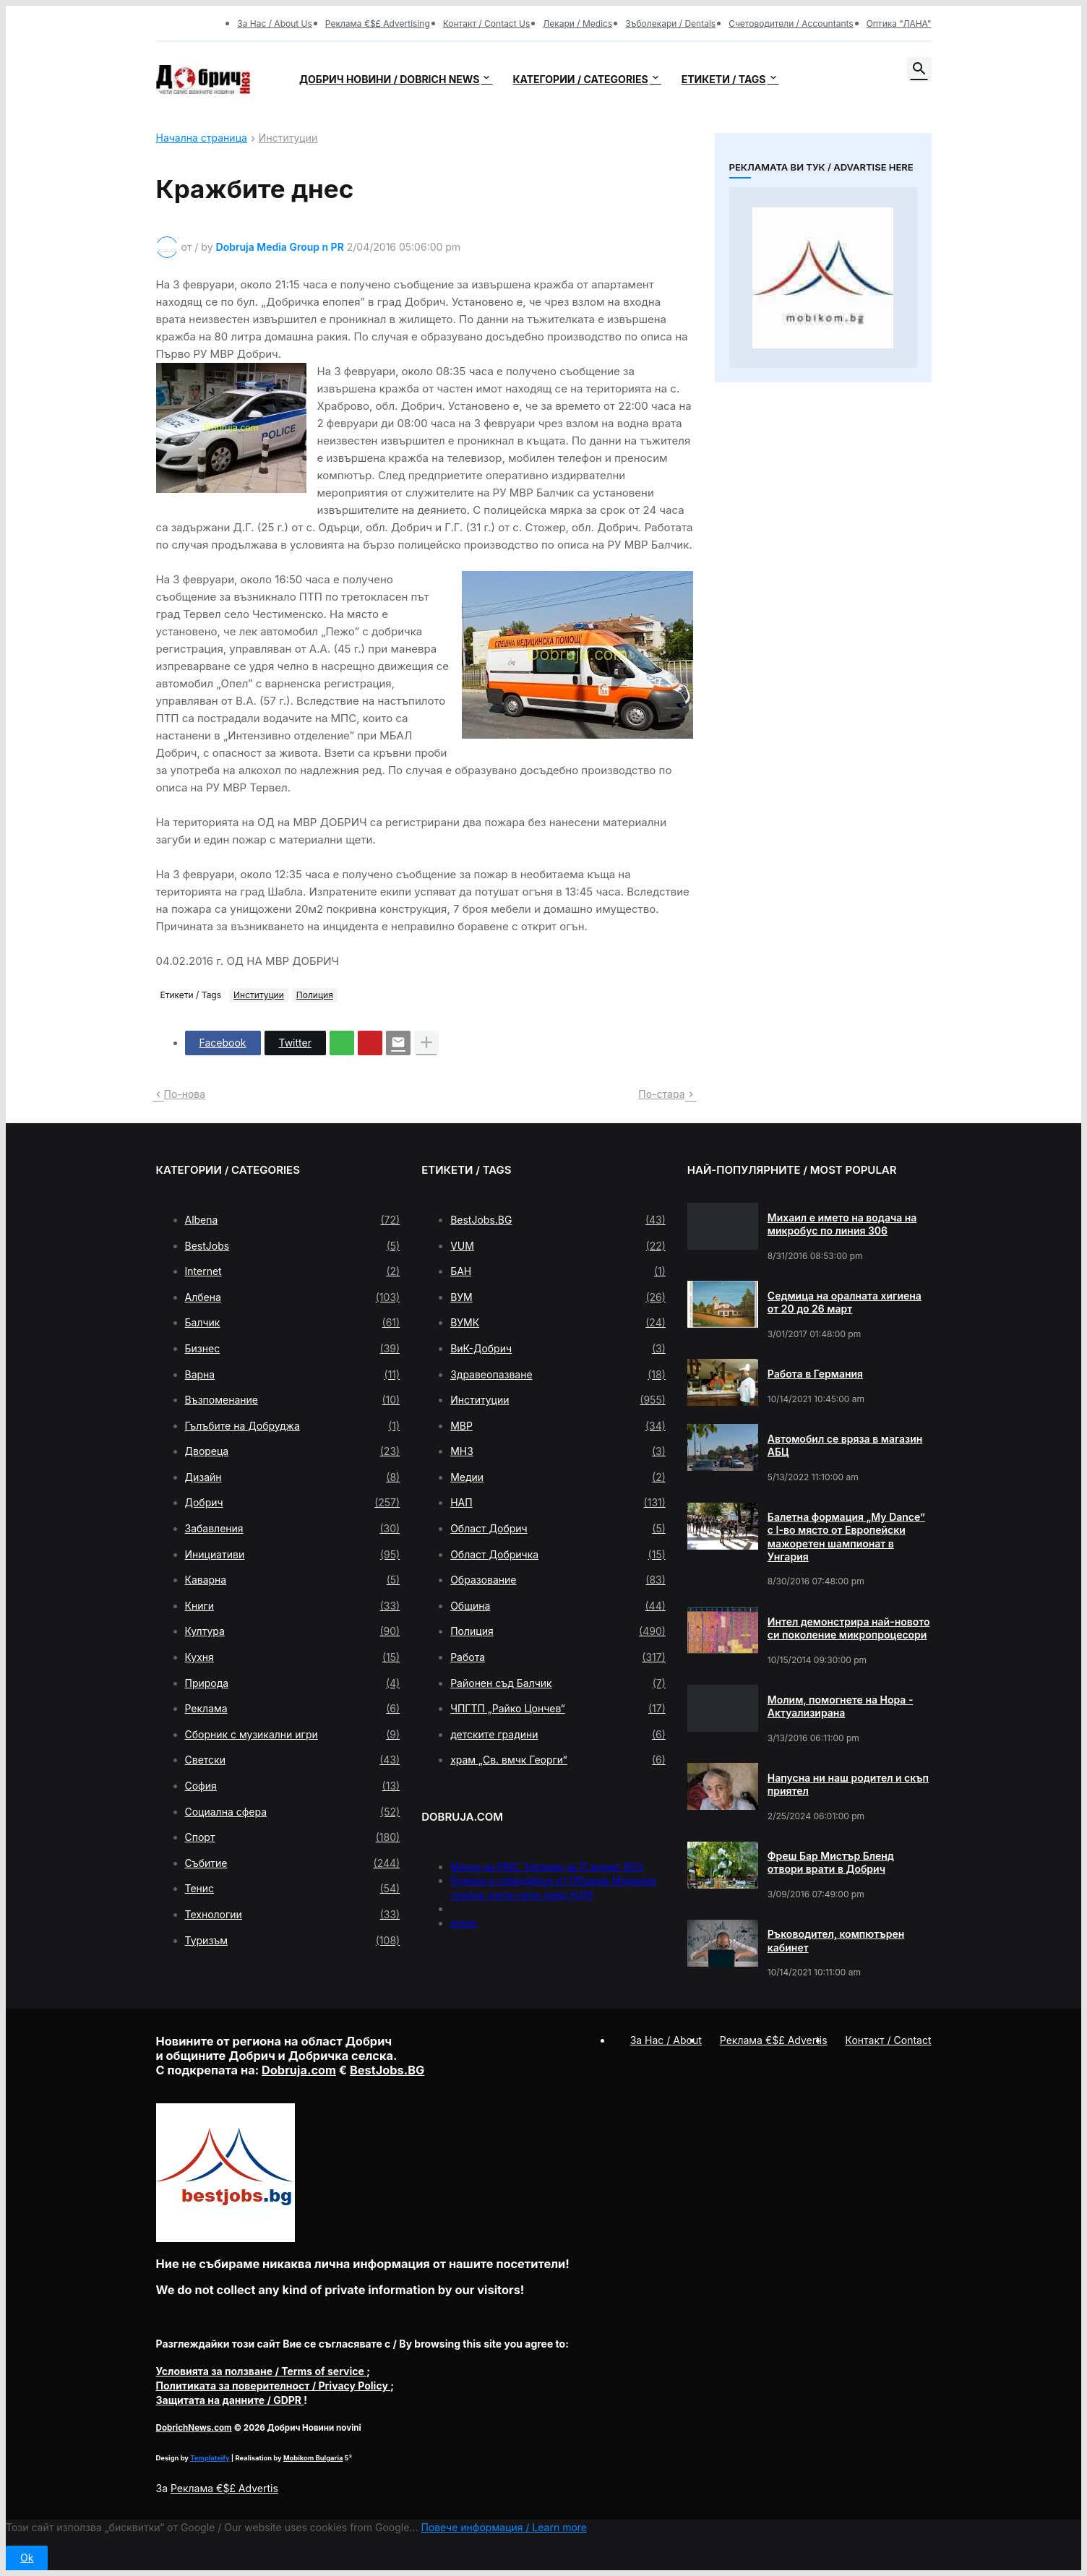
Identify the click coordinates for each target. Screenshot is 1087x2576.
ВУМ (558, 1297)
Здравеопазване (558, 1375)
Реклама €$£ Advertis (224, 2488)
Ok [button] (26, 2557)
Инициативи (292, 1554)
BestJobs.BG (558, 1220)
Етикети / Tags (724, 79)
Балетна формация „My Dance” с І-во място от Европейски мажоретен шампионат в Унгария (846, 1537)
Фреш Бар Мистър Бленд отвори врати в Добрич (831, 1862)
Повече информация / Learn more (504, 2527)
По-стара (661, 1094)
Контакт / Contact (889, 2040)
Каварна (292, 1580)
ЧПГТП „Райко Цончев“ (558, 1708)
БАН (558, 1271)
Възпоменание (292, 1400)
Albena (292, 1220)
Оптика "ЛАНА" (899, 23)
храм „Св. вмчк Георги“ (558, 1760)
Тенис (292, 1888)
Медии (558, 1477)
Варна (292, 1375)
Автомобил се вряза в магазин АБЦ (845, 1445)
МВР (558, 1426)
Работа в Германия (815, 1374)
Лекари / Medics (577, 23)
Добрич (292, 1502)
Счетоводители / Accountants (791, 23)
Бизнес (292, 1348)
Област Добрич (558, 1528)
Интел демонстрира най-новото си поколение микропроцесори (849, 1628)
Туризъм (292, 1940)
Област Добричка (558, 1554)
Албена (292, 1297)
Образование (558, 1580)
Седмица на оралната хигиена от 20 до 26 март (844, 1302)
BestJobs (292, 1246)
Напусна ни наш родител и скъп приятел (848, 1784)
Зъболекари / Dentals (670, 23)
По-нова (185, 1094)
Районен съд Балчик (558, 1683)
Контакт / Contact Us (486, 23)
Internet (292, 1271)
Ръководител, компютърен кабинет (836, 1940)
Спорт (292, 1837)
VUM (558, 1246)
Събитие (292, 1863)
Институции (288, 138)
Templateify (209, 2458)
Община (558, 1606)
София (292, 1786)
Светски (292, 1760)
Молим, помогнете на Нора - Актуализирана (841, 1706)
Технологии (292, 1914)
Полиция (314, 994)
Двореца (292, 1451)
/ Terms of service (261, 2371)
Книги (292, 1606)
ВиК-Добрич (558, 1348)
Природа (292, 1683)
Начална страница (201, 138)
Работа (558, 1657)
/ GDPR (230, 2400)
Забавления (292, 1528)
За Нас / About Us (274, 23)
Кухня (292, 1657)
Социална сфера (292, 1812)
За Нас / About (666, 2040)
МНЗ (558, 1451)
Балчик (292, 1322)
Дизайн (292, 1477)
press (463, 1923)
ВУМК (558, 1322)
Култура (292, 1631)
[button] (919, 69)
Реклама (292, 1708)
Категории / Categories (580, 79)
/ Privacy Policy (273, 2385)
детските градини (558, 1734)
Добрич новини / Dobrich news (389, 79)
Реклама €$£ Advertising (377, 23)
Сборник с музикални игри (292, 1734)
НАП (558, 1502)
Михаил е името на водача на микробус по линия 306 (842, 1224)
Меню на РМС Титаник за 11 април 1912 (546, 1866)
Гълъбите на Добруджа (292, 1426)
